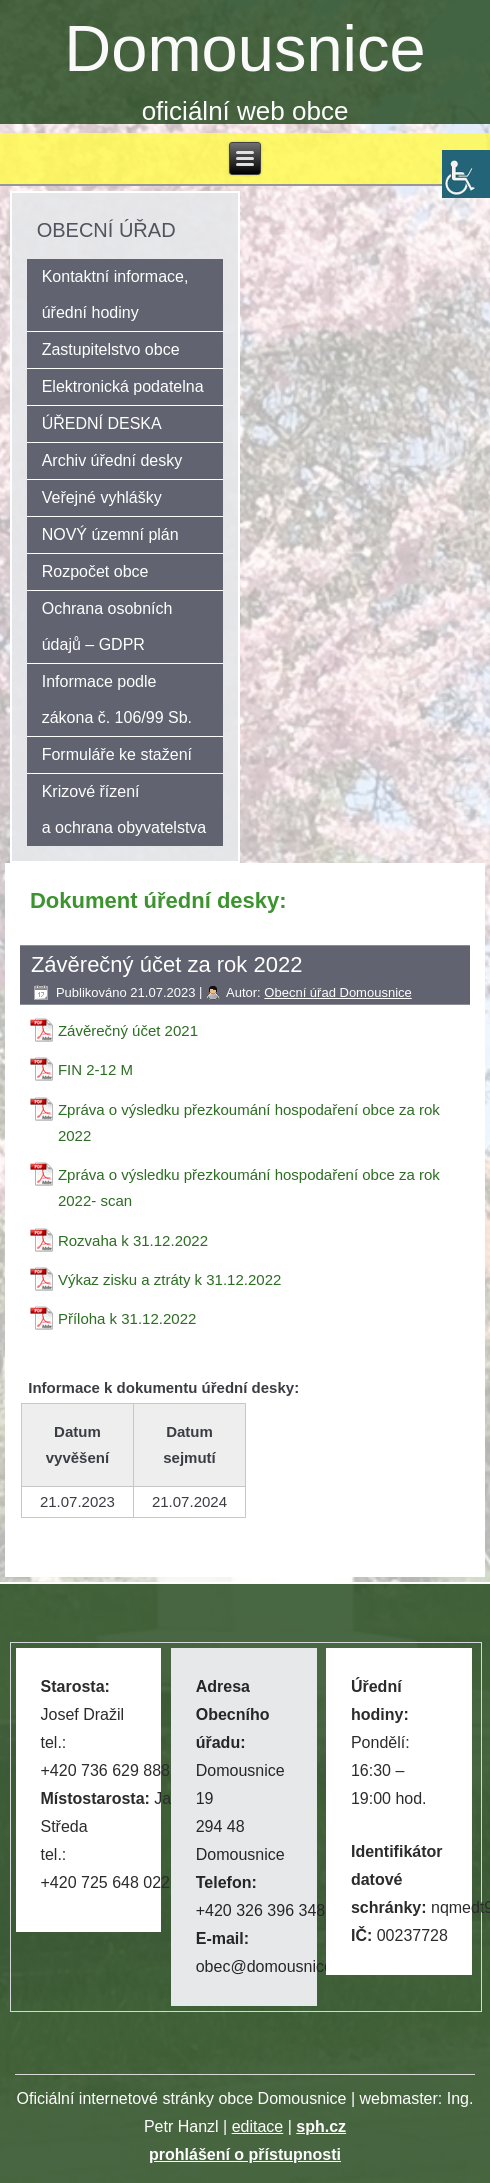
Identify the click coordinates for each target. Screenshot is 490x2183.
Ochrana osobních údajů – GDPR (107, 626)
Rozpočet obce (95, 571)
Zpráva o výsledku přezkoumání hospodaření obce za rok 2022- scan (249, 1187)
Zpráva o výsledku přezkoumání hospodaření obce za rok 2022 (249, 1122)
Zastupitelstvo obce (111, 349)
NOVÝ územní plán (110, 534)
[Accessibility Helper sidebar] (466, 174)
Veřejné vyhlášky (102, 497)
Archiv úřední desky (112, 460)
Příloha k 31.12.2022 (127, 1318)
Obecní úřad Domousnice (337, 992)
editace (258, 2126)
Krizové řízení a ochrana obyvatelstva (124, 809)
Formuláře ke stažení (117, 754)
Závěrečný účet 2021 (128, 1030)
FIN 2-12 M (95, 1069)
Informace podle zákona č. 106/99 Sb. (117, 699)
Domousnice (244, 48)
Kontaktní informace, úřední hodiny (115, 294)
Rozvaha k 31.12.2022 (133, 1240)
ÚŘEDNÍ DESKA (102, 423)
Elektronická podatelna (123, 386)
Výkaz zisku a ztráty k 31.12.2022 (169, 1279)
